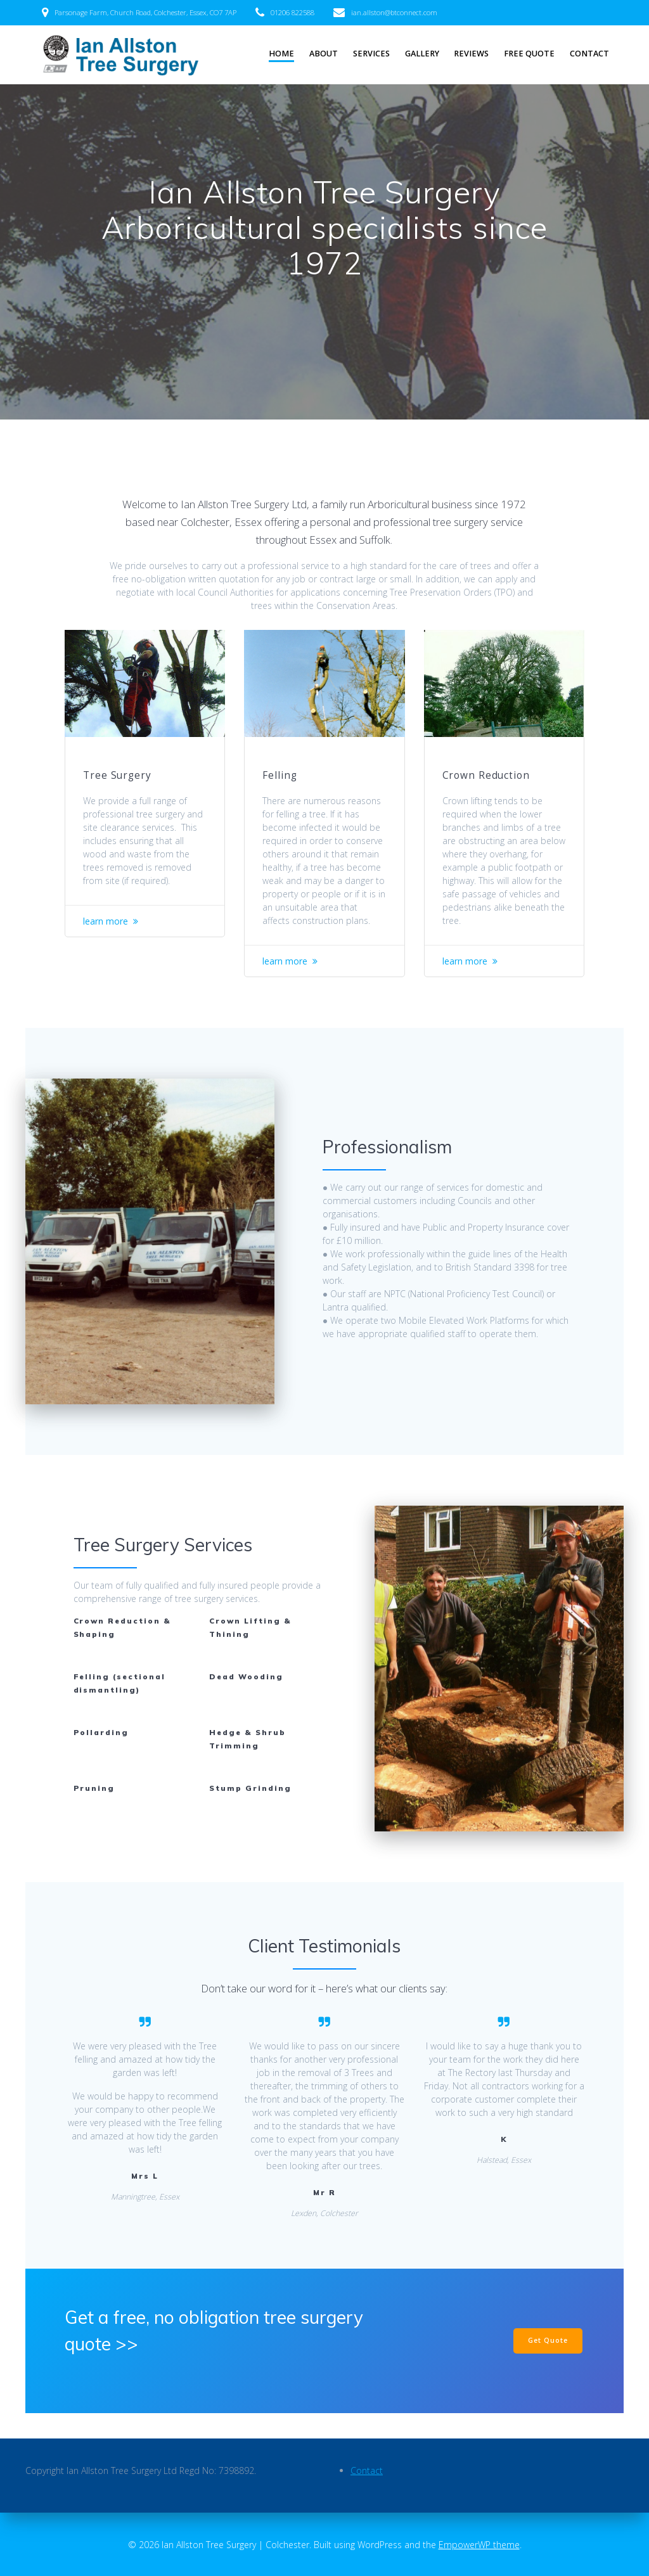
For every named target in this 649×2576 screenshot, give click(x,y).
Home (281, 53)
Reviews (471, 53)
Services (371, 53)
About (323, 53)
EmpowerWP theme (479, 2545)
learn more (105, 921)
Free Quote (529, 53)
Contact (589, 53)
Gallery (422, 53)
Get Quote (548, 2340)
